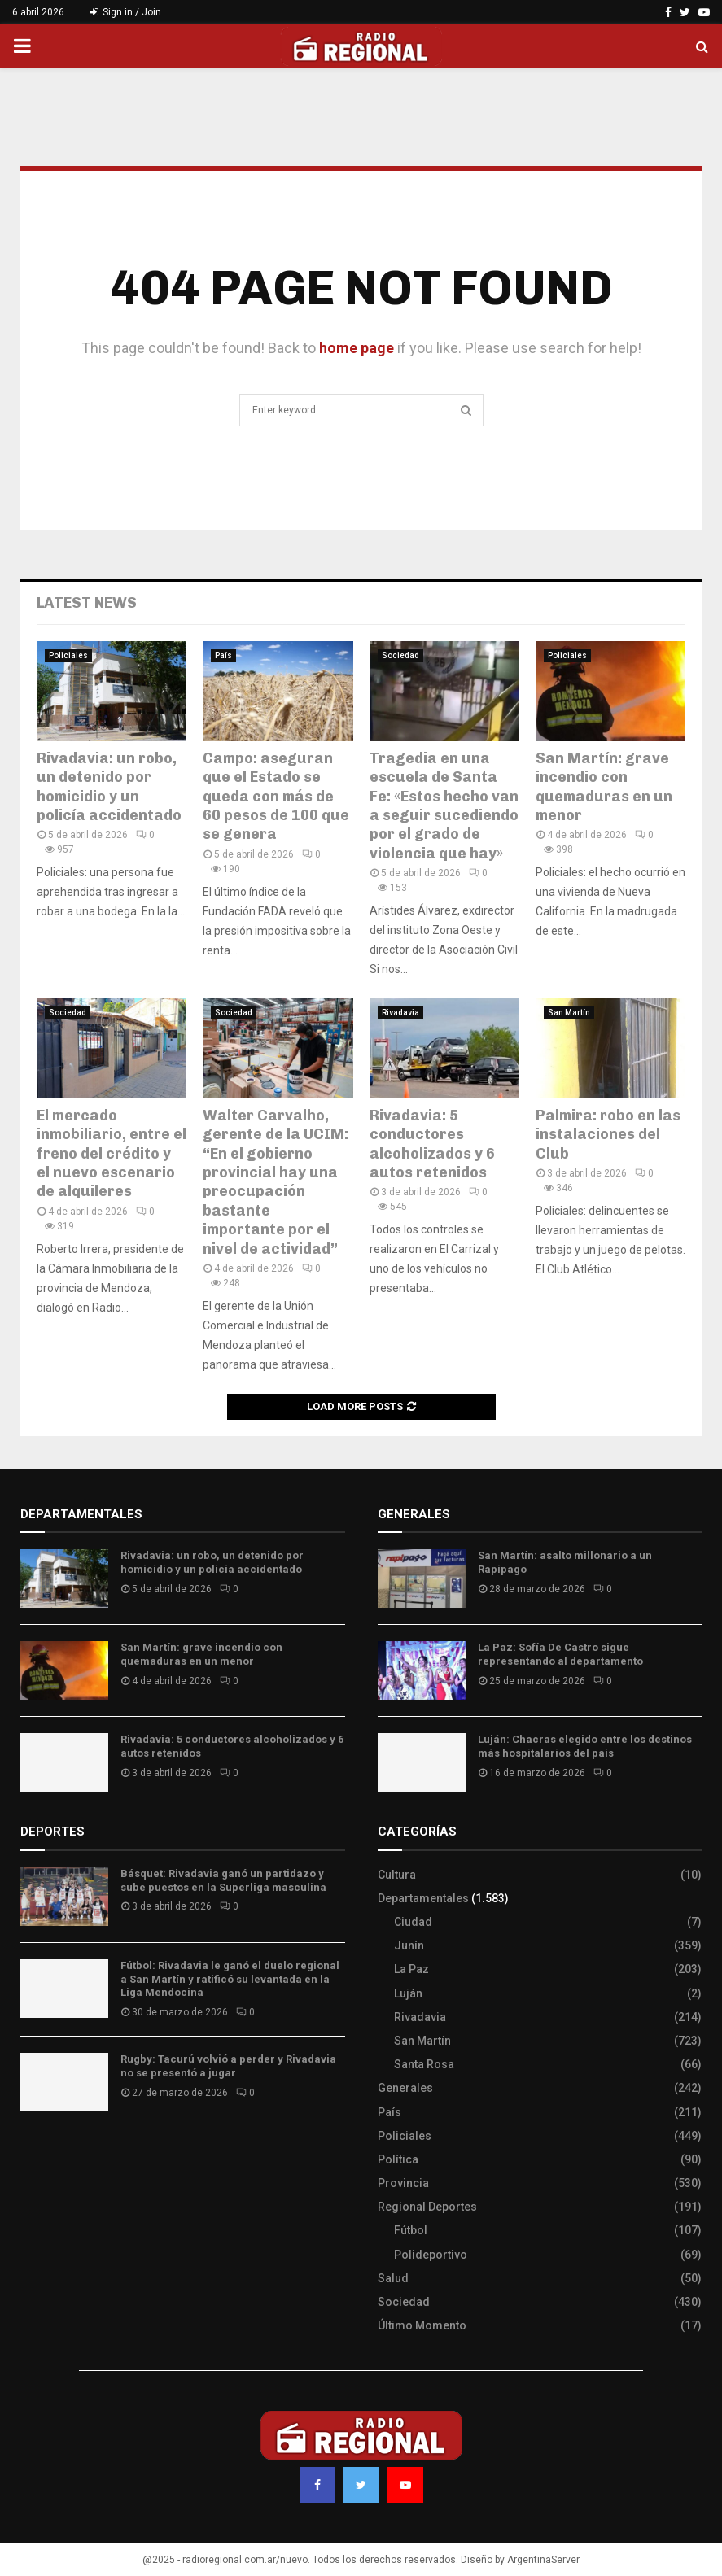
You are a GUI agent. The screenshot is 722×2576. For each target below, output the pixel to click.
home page (356, 347)
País (223, 655)
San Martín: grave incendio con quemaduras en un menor (604, 786)
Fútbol (410, 2230)
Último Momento (422, 2325)
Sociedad (400, 655)
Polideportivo (430, 2254)
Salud (393, 2278)
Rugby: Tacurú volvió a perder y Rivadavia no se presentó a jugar (228, 2066)
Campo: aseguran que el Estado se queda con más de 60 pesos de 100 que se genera (276, 796)
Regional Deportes (427, 2206)
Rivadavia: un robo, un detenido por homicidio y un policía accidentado (109, 786)
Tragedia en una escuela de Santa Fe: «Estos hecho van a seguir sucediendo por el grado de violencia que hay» (444, 805)
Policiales (68, 655)
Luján (408, 1993)
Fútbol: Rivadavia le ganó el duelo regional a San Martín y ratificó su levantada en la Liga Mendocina (229, 1979)
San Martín (569, 1012)
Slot (31, 2152)
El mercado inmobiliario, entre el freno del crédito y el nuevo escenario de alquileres (111, 1154)
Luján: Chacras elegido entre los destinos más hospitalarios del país (585, 1746)
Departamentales (423, 1898)
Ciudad (413, 1921)
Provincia (403, 2183)
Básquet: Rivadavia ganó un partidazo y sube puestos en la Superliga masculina (223, 1880)
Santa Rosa (424, 2064)
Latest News (87, 603)
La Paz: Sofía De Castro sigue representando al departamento (560, 1654)
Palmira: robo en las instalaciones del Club (608, 1135)
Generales (405, 2087)
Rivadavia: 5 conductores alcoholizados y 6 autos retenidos (432, 1144)
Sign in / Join (125, 12)
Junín (409, 1945)
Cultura (397, 1874)
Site (53, 2152)
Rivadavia (400, 1012)
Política (398, 2159)
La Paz (411, 1969)
